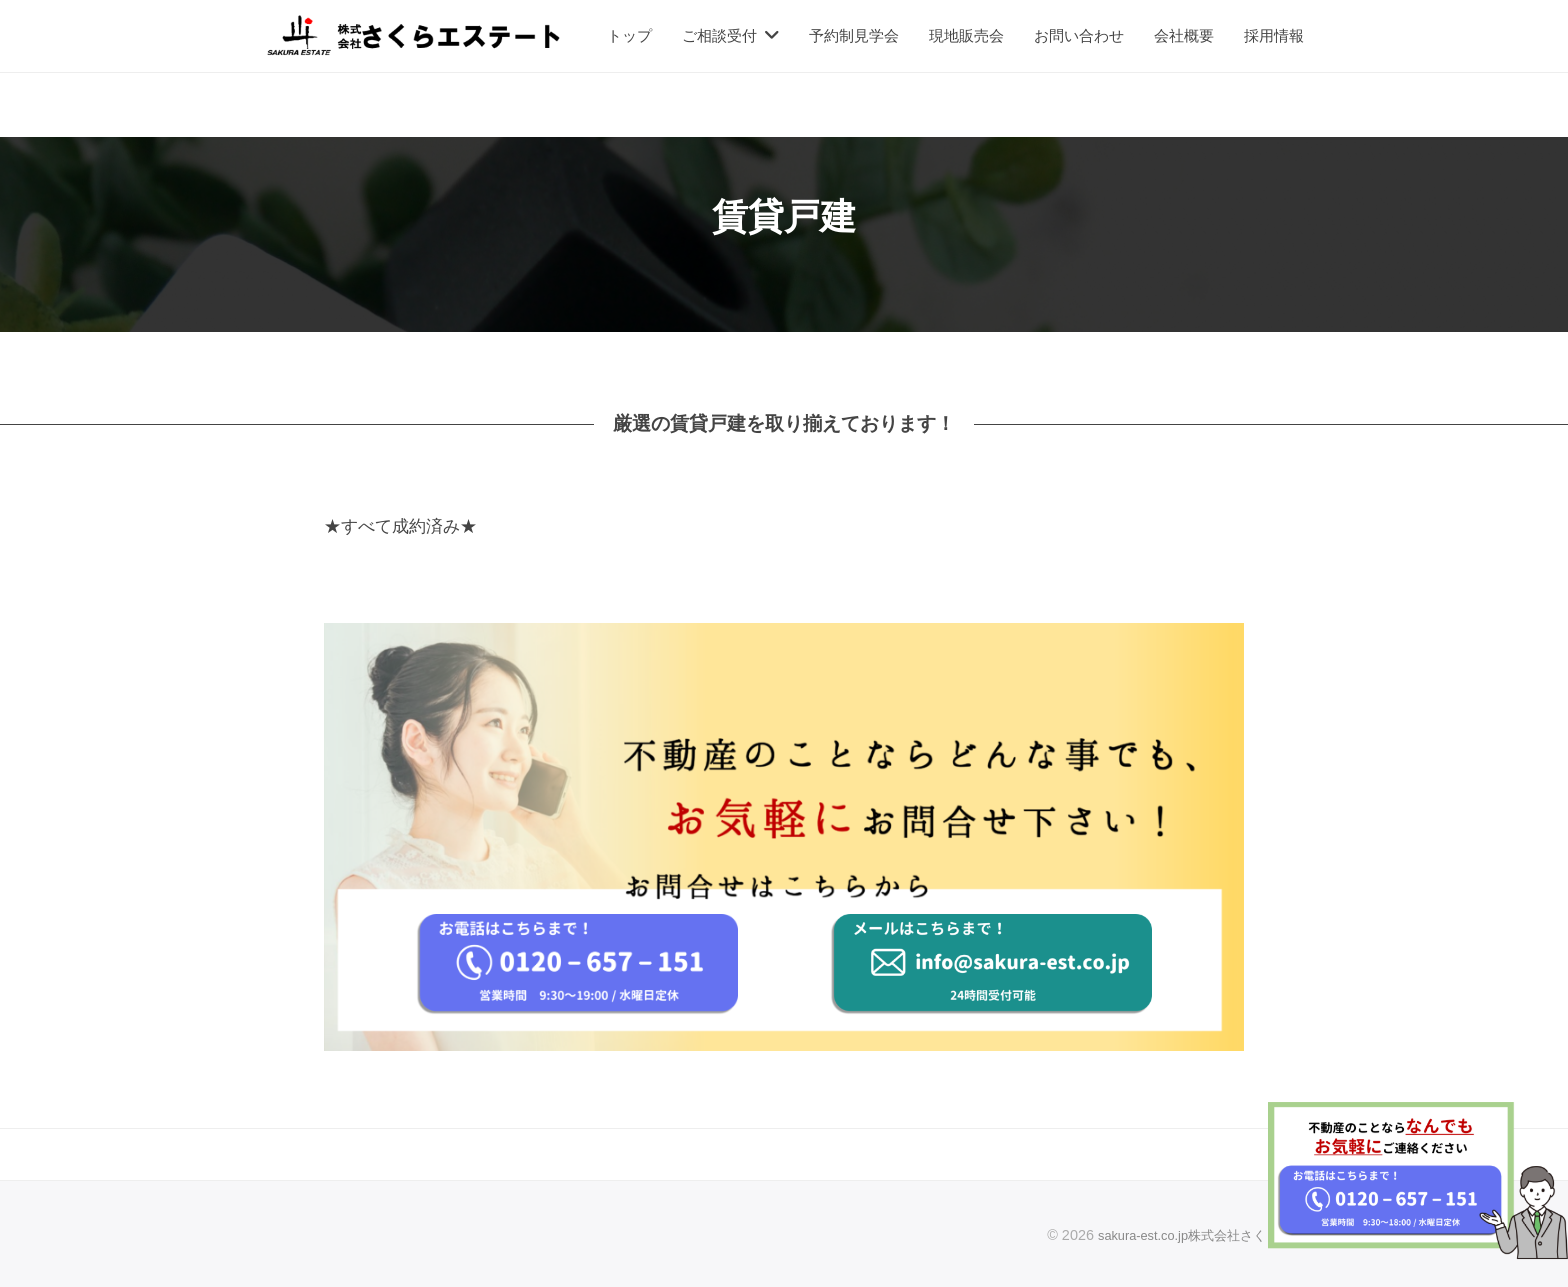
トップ (629, 35)
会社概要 (1184, 35)
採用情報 (1274, 35)
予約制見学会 (854, 35)
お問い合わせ (1079, 35)
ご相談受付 (719, 35)
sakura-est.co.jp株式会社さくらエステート (1209, 1235)
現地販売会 (966, 35)
